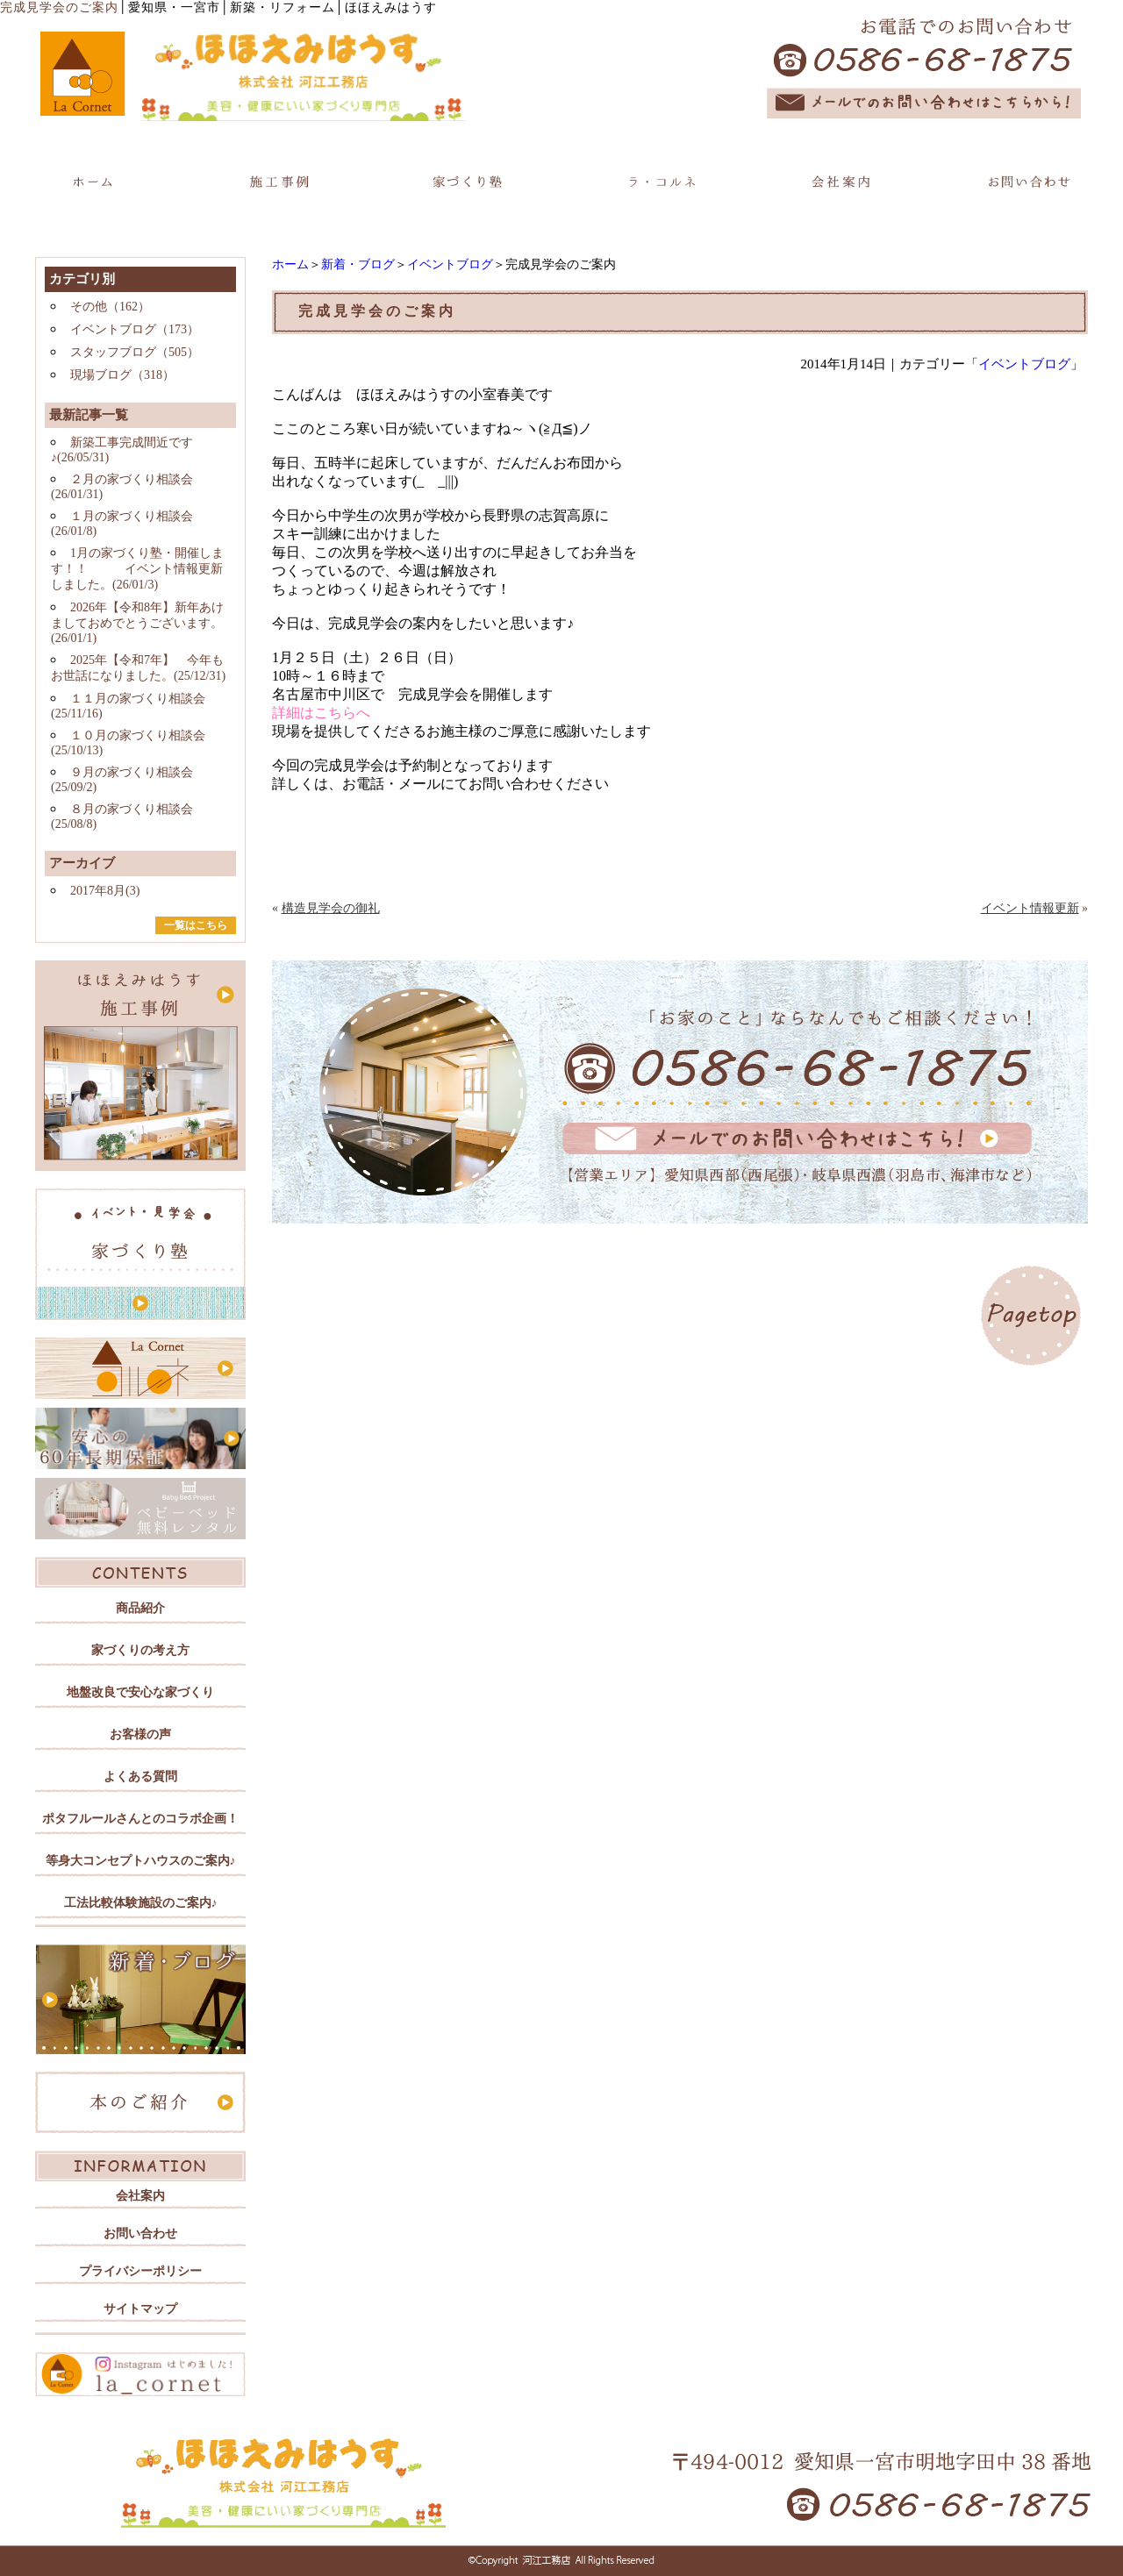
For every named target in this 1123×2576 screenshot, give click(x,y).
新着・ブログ (358, 264)
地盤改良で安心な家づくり (140, 1692)
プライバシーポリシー (140, 2271)
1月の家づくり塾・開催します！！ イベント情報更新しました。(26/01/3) (137, 568)
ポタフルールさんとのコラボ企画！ (140, 1818)
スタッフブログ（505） (134, 352)
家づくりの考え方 (140, 1650)
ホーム (290, 264)
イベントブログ (450, 264)
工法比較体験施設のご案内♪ (141, 1902)
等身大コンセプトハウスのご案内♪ (141, 1860)
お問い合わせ (140, 2233)
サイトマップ (140, 2309)
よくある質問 (140, 1776)
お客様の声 (140, 1734)
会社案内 (140, 2195)
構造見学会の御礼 (331, 908)
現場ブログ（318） (122, 375)
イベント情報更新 (1030, 908)
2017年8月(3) (104, 890)
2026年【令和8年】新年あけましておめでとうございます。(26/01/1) (137, 623)
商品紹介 (140, 1608)
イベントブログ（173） (134, 329)
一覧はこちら (195, 925)
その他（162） (110, 306)
